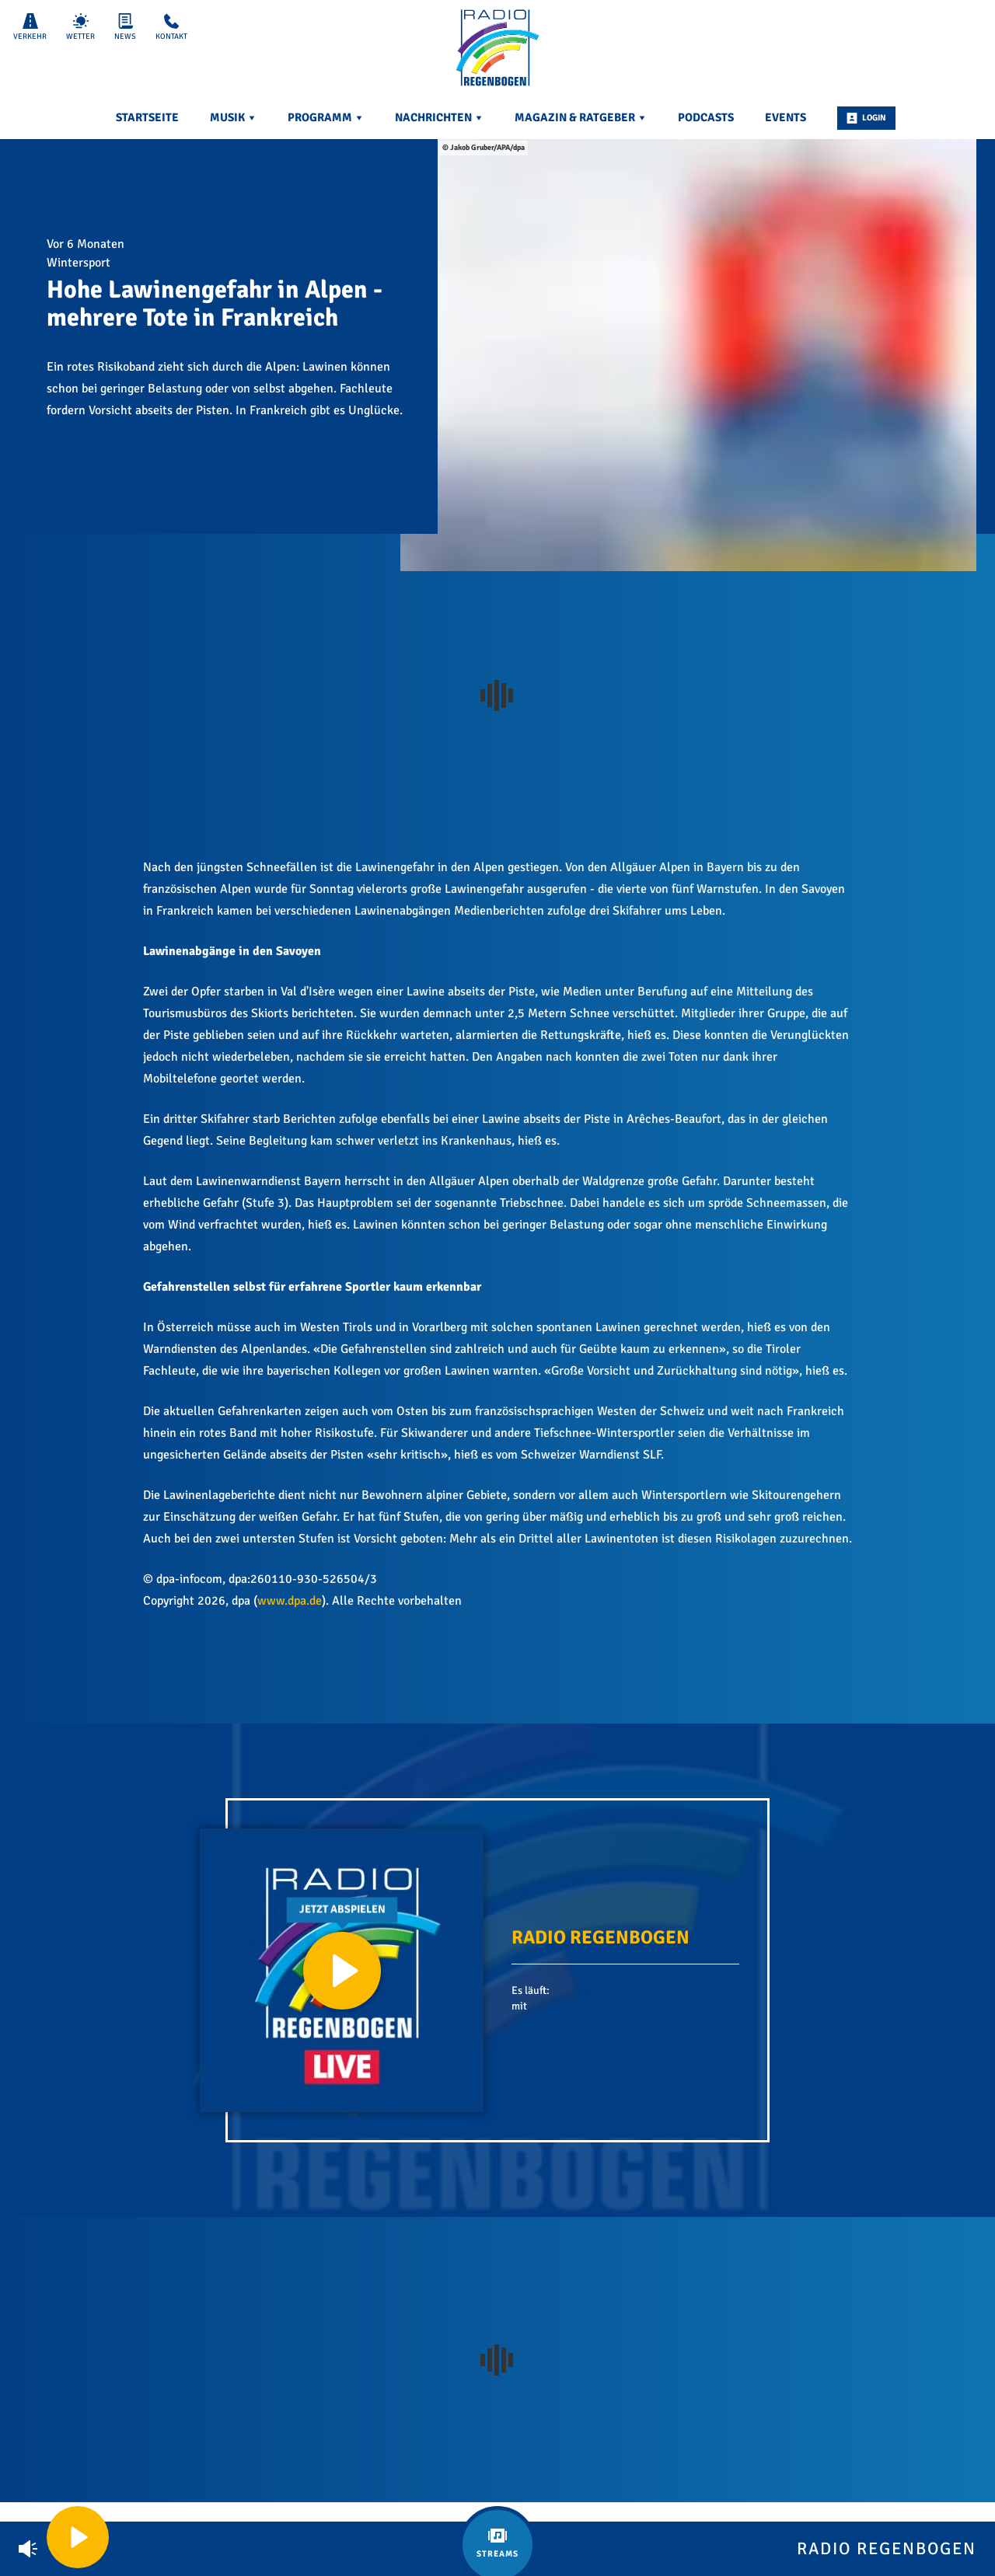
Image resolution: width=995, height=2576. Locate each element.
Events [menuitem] (785, 117)
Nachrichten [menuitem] (439, 117)
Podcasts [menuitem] (706, 117)
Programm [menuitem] (326, 117)
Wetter (80, 27)
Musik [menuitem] (233, 117)
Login (866, 118)
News (125, 27)
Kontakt (171, 27)
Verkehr (30, 27)
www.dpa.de (289, 1601)
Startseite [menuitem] (147, 117)
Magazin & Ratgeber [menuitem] (581, 117)
